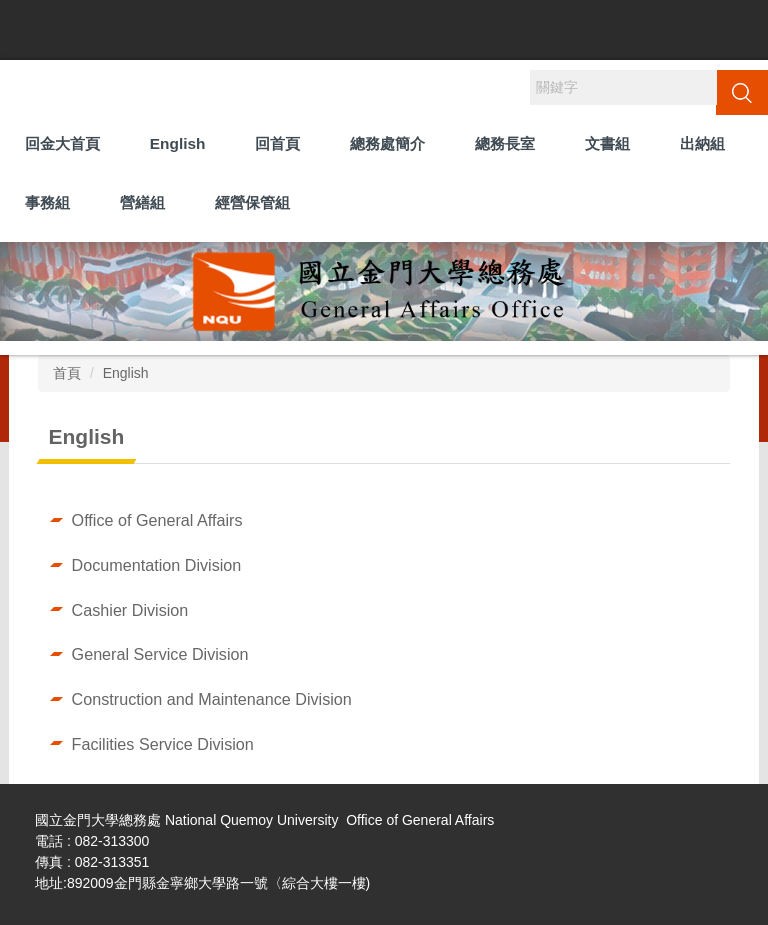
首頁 (67, 373)
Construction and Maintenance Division (212, 699)
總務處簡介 (387, 143)
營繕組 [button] (142, 202)
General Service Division (160, 654)
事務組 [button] (47, 202)
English (178, 143)
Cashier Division (130, 610)
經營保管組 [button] (252, 202)
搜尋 (742, 92)
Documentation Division (157, 565)
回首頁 (277, 143)
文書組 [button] (607, 143)
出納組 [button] (702, 143)
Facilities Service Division (163, 744)
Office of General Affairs (157, 520)
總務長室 (505, 143)
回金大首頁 (62, 143)
